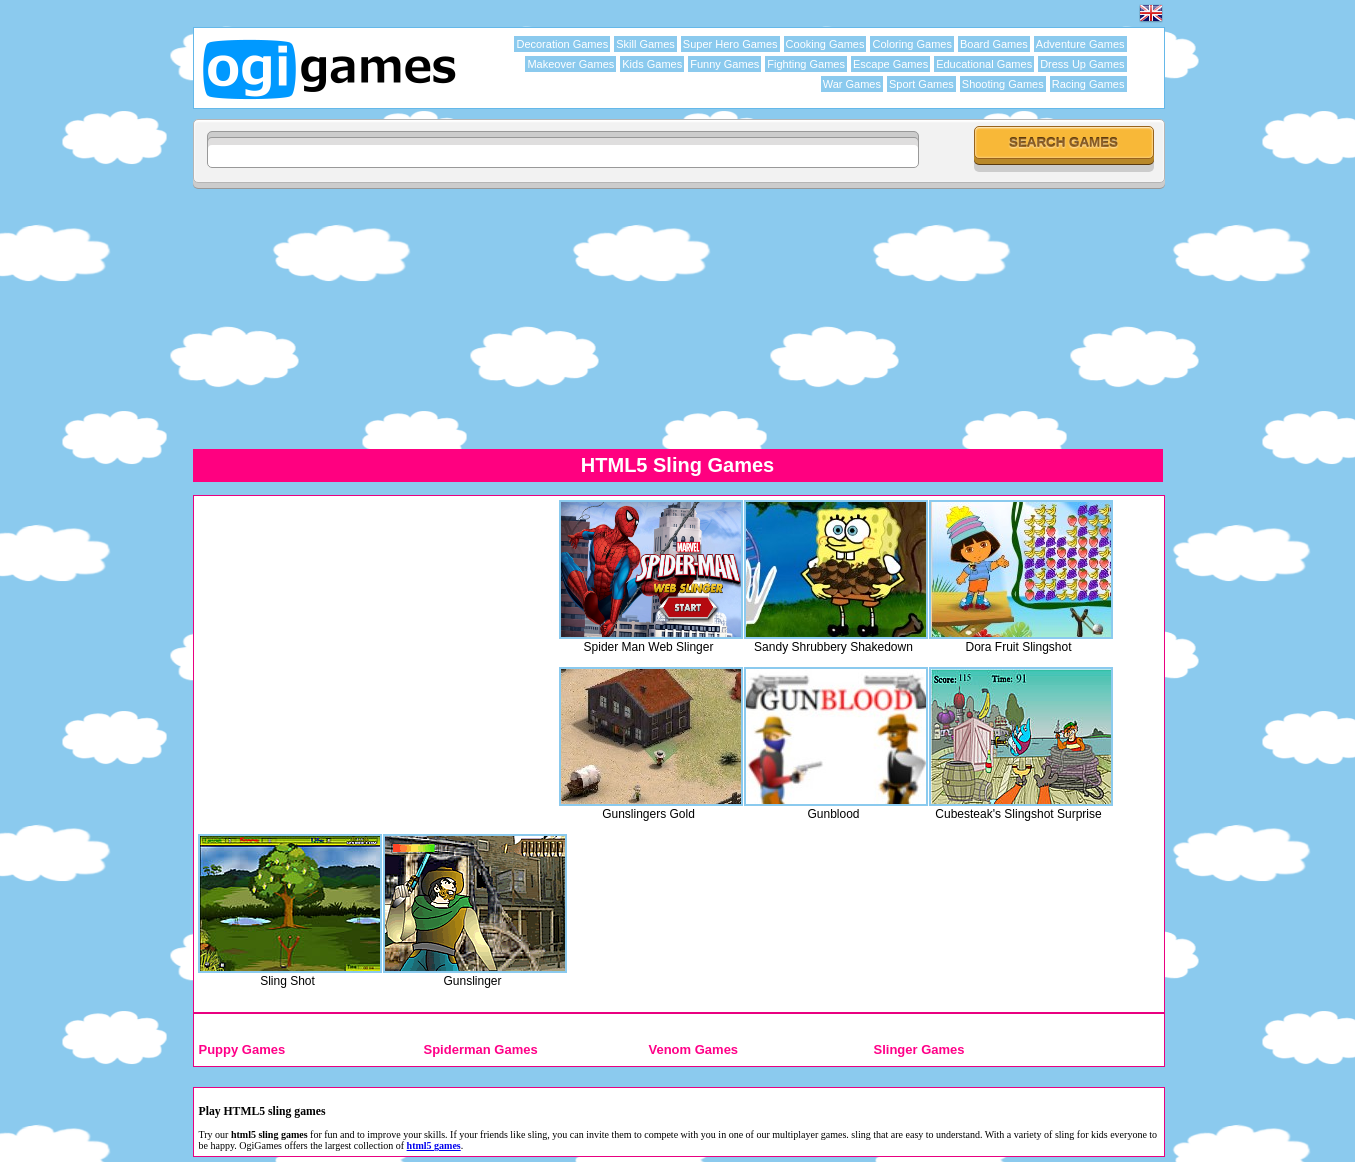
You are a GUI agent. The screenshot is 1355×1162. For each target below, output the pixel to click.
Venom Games (694, 1049)
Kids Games (652, 64)
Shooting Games (1003, 84)
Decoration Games (562, 44)
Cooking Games (825, 44)
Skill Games (645, 44)
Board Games (994, 44)
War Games (852, 84)
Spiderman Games (481, 1049)
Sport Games (921, 84)
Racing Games (1088, 84)
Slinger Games (919, 1049)
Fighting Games (806, 64)
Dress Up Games (1082, 64)
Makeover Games (570, 64)
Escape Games (890, 64)
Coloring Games (911, 44)
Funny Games (724, 64)
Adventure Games (1080, 44)
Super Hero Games (730, 44)
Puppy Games (242, 1049)
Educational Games (984, 64)
